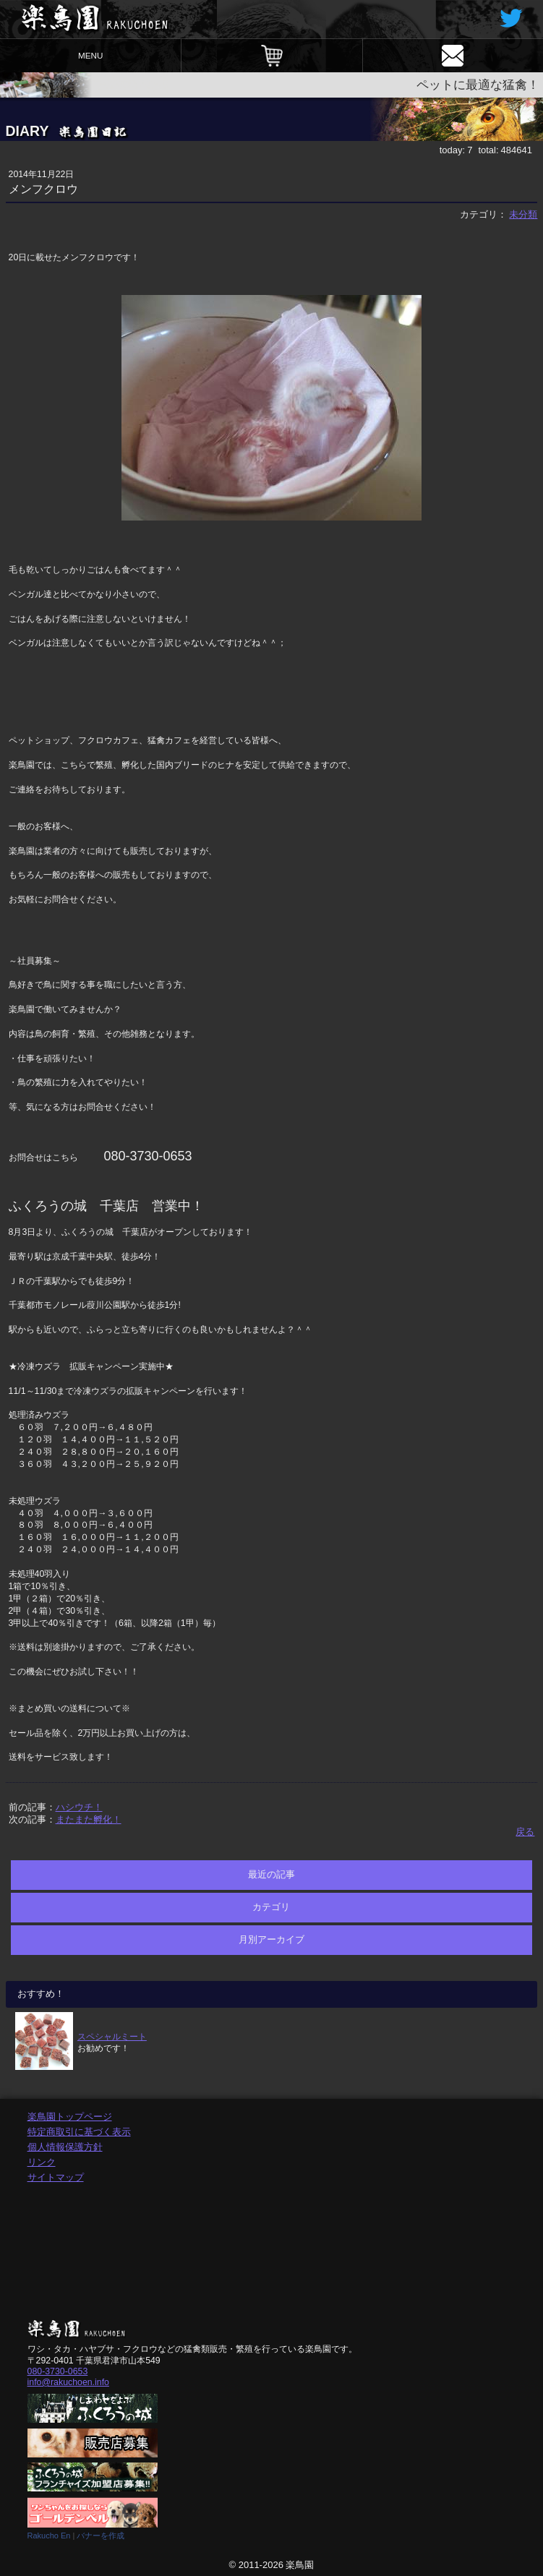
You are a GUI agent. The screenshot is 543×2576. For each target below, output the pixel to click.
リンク (41, 2162)
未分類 (523, 214)
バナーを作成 (100, 2535)
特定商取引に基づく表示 (79, 2131)
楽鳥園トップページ (69, 2116)
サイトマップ (55, 2177)
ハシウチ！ (79, 1807)
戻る (525, 1831)
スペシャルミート (112, 2036)
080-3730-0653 (57, 2371)
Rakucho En (49, 2535)
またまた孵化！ (88, 1819)
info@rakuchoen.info (68, 2382)
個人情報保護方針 (65, 2146)
